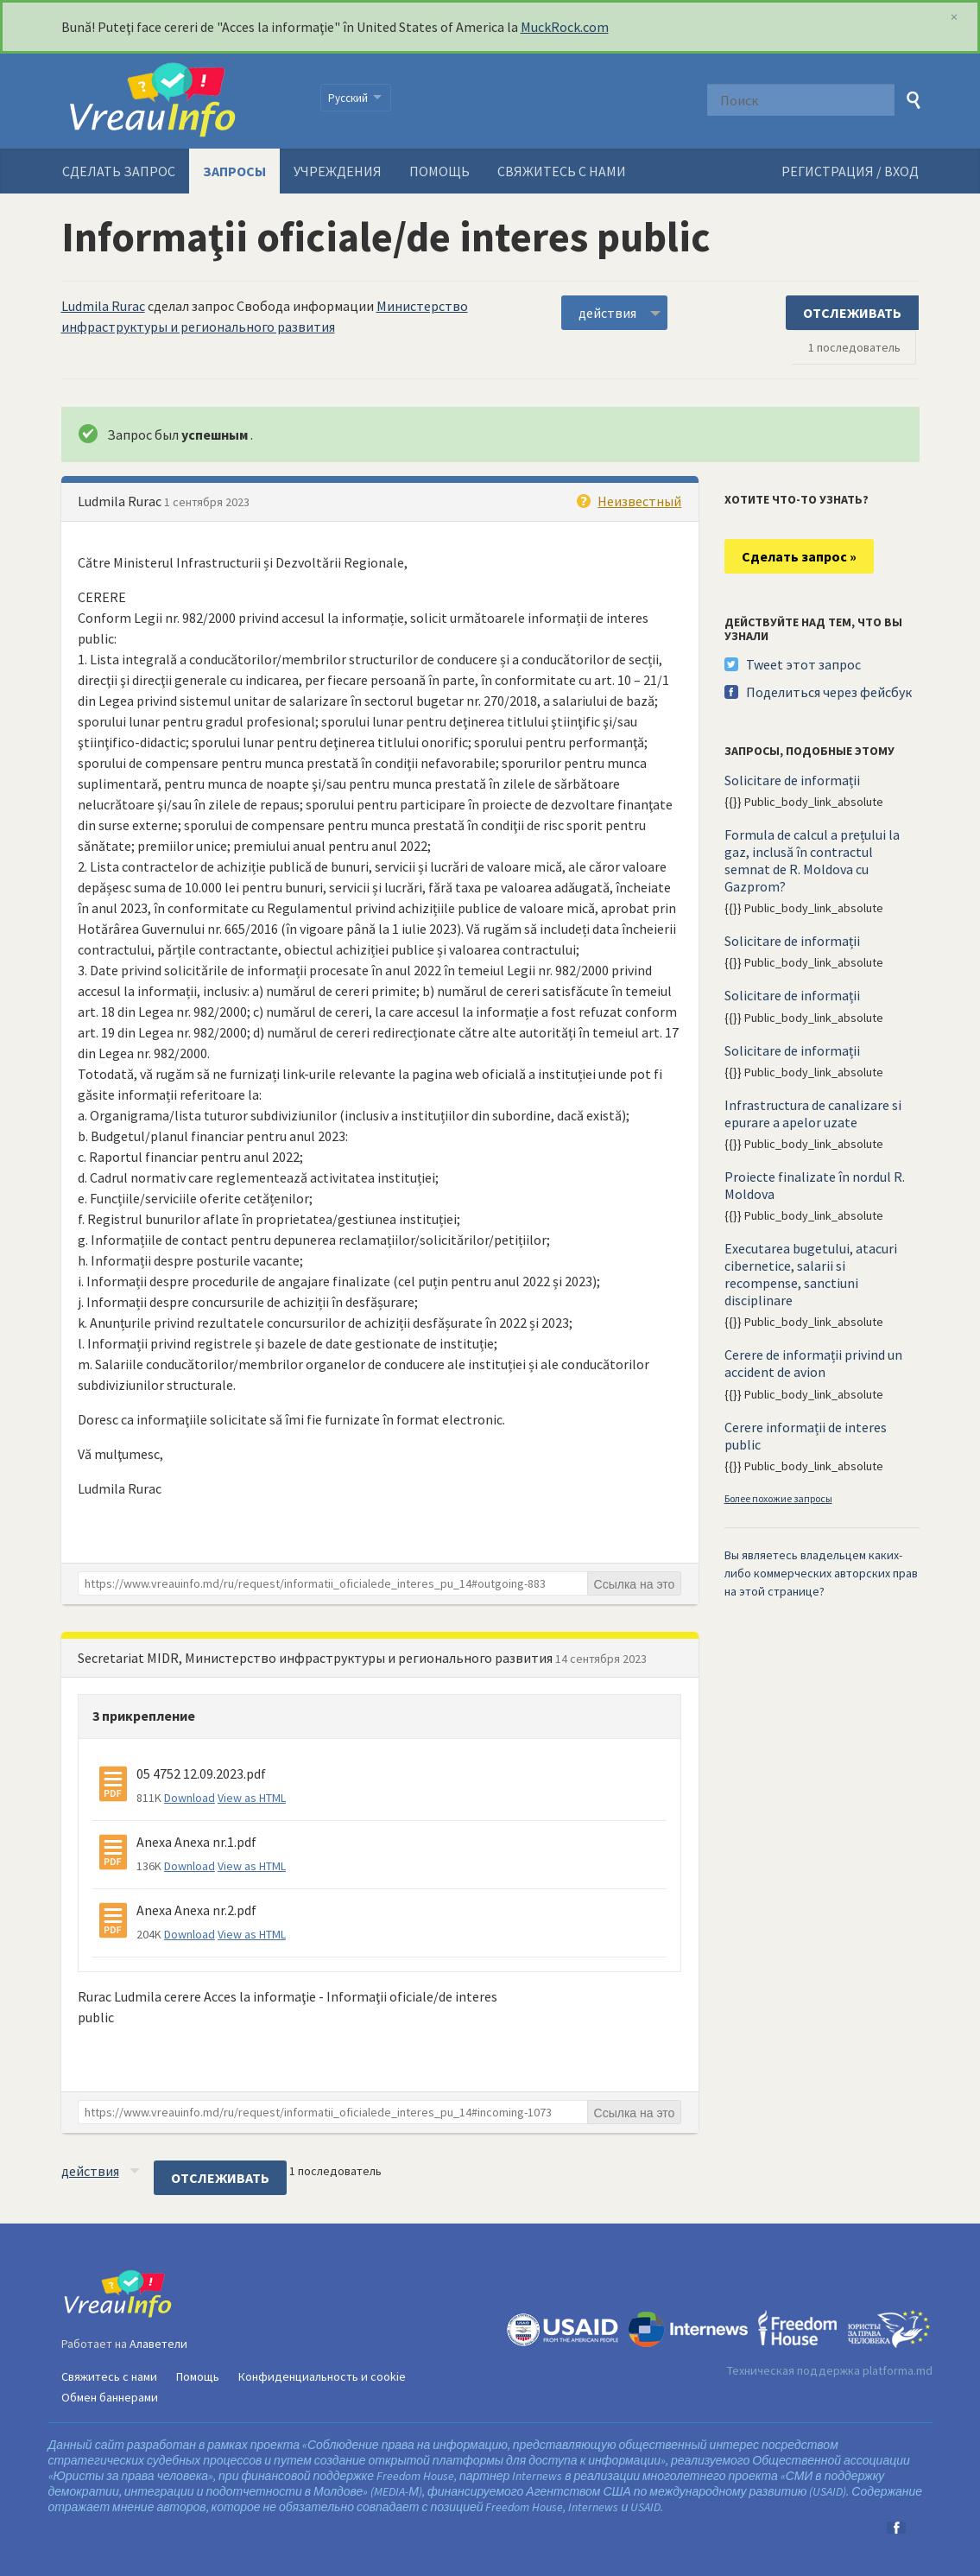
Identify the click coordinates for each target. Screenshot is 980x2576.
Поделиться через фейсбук (829, 692)
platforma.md (898, 2370)
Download (189, 1797)
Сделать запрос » (799, 556)
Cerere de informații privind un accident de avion (813, 1363)
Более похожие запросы (778, 1498)
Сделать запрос (118, 171)
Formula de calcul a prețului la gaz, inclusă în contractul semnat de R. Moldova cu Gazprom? (812, 860)
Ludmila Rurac (103, 305)
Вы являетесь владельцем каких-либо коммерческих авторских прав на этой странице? (821, 1573)
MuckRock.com (565, 26)
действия (607, 312)
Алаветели (158, 2343)
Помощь (439, 171)
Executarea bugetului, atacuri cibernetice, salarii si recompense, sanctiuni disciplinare (810, 1274)
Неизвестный (639, 501)
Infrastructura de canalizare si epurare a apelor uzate (812, 1113)
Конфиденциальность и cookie (322, 2376)
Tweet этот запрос (803, 664)
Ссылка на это (634, 1584)
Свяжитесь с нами (561, 171)
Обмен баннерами (109, 2397)
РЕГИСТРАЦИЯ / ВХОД (850, 171)
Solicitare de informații (792, 780)
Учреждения (338, 171)
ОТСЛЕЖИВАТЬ (852, 312)
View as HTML (252, 1797)
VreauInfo (180, 101)
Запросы (234, 171)
